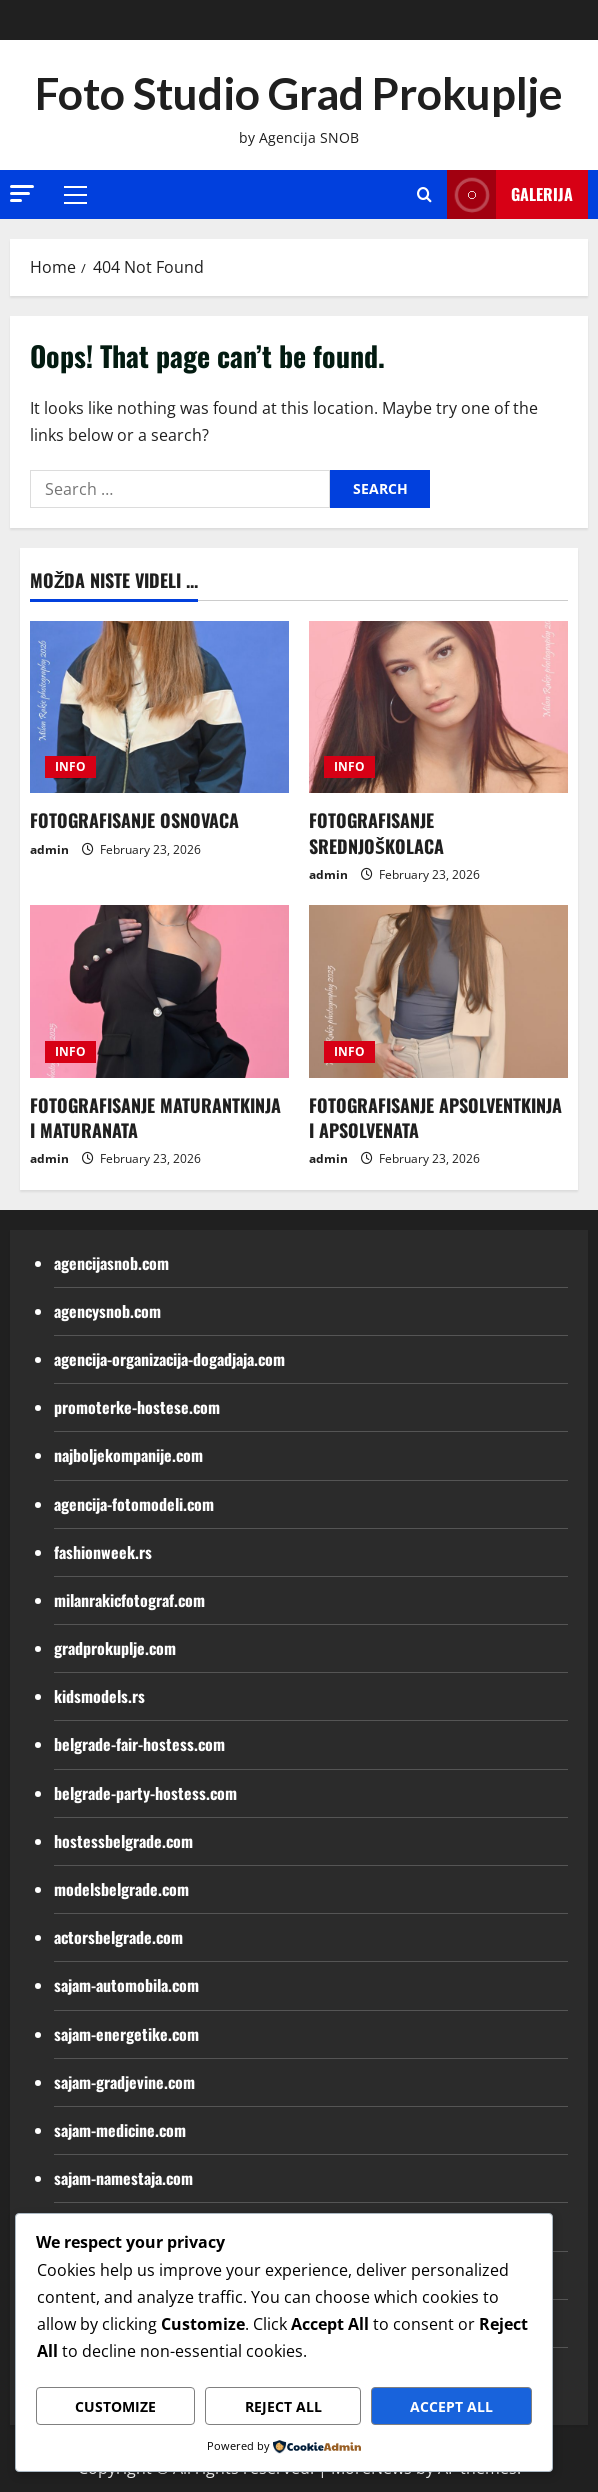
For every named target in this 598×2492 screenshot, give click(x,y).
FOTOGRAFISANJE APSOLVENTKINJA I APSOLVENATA (435, 1117)
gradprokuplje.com (115, 1648)
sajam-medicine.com (120, 2130)
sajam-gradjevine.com (124, 2082)
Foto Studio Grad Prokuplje (299, 93)
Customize (115, 2406)
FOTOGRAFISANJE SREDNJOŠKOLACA (376, 832)
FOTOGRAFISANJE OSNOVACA (134, 820)
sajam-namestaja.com (123, 2178)
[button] (22, 193)
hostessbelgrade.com (123, 1841)
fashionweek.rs (103, 1552)
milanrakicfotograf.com (129, 1600)
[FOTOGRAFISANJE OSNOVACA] (159, 707)
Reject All (283, 2406)
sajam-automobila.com (126, 1985)
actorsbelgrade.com (118, 1937)
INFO (70, 766)
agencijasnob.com (111, 1263)
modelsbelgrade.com (121, 1889)
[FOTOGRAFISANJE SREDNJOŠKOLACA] (438, 707)
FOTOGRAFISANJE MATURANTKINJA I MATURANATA (155, 1117)
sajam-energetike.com (126, 2034)
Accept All (451, 2406)
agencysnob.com (107, 1311)
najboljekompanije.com (128, 1455)
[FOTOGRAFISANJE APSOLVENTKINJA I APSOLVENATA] (438, 991)
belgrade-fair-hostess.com (139, 1744)
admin (49, 849)
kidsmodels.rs (99, 1696)
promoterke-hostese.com (137, 1407)
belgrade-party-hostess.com (145, 1793)
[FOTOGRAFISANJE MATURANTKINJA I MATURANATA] (159, 991)
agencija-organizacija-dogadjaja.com (169, 1359)
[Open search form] (424, 194)
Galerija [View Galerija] (510, 194)
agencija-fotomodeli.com (134, 1504)
